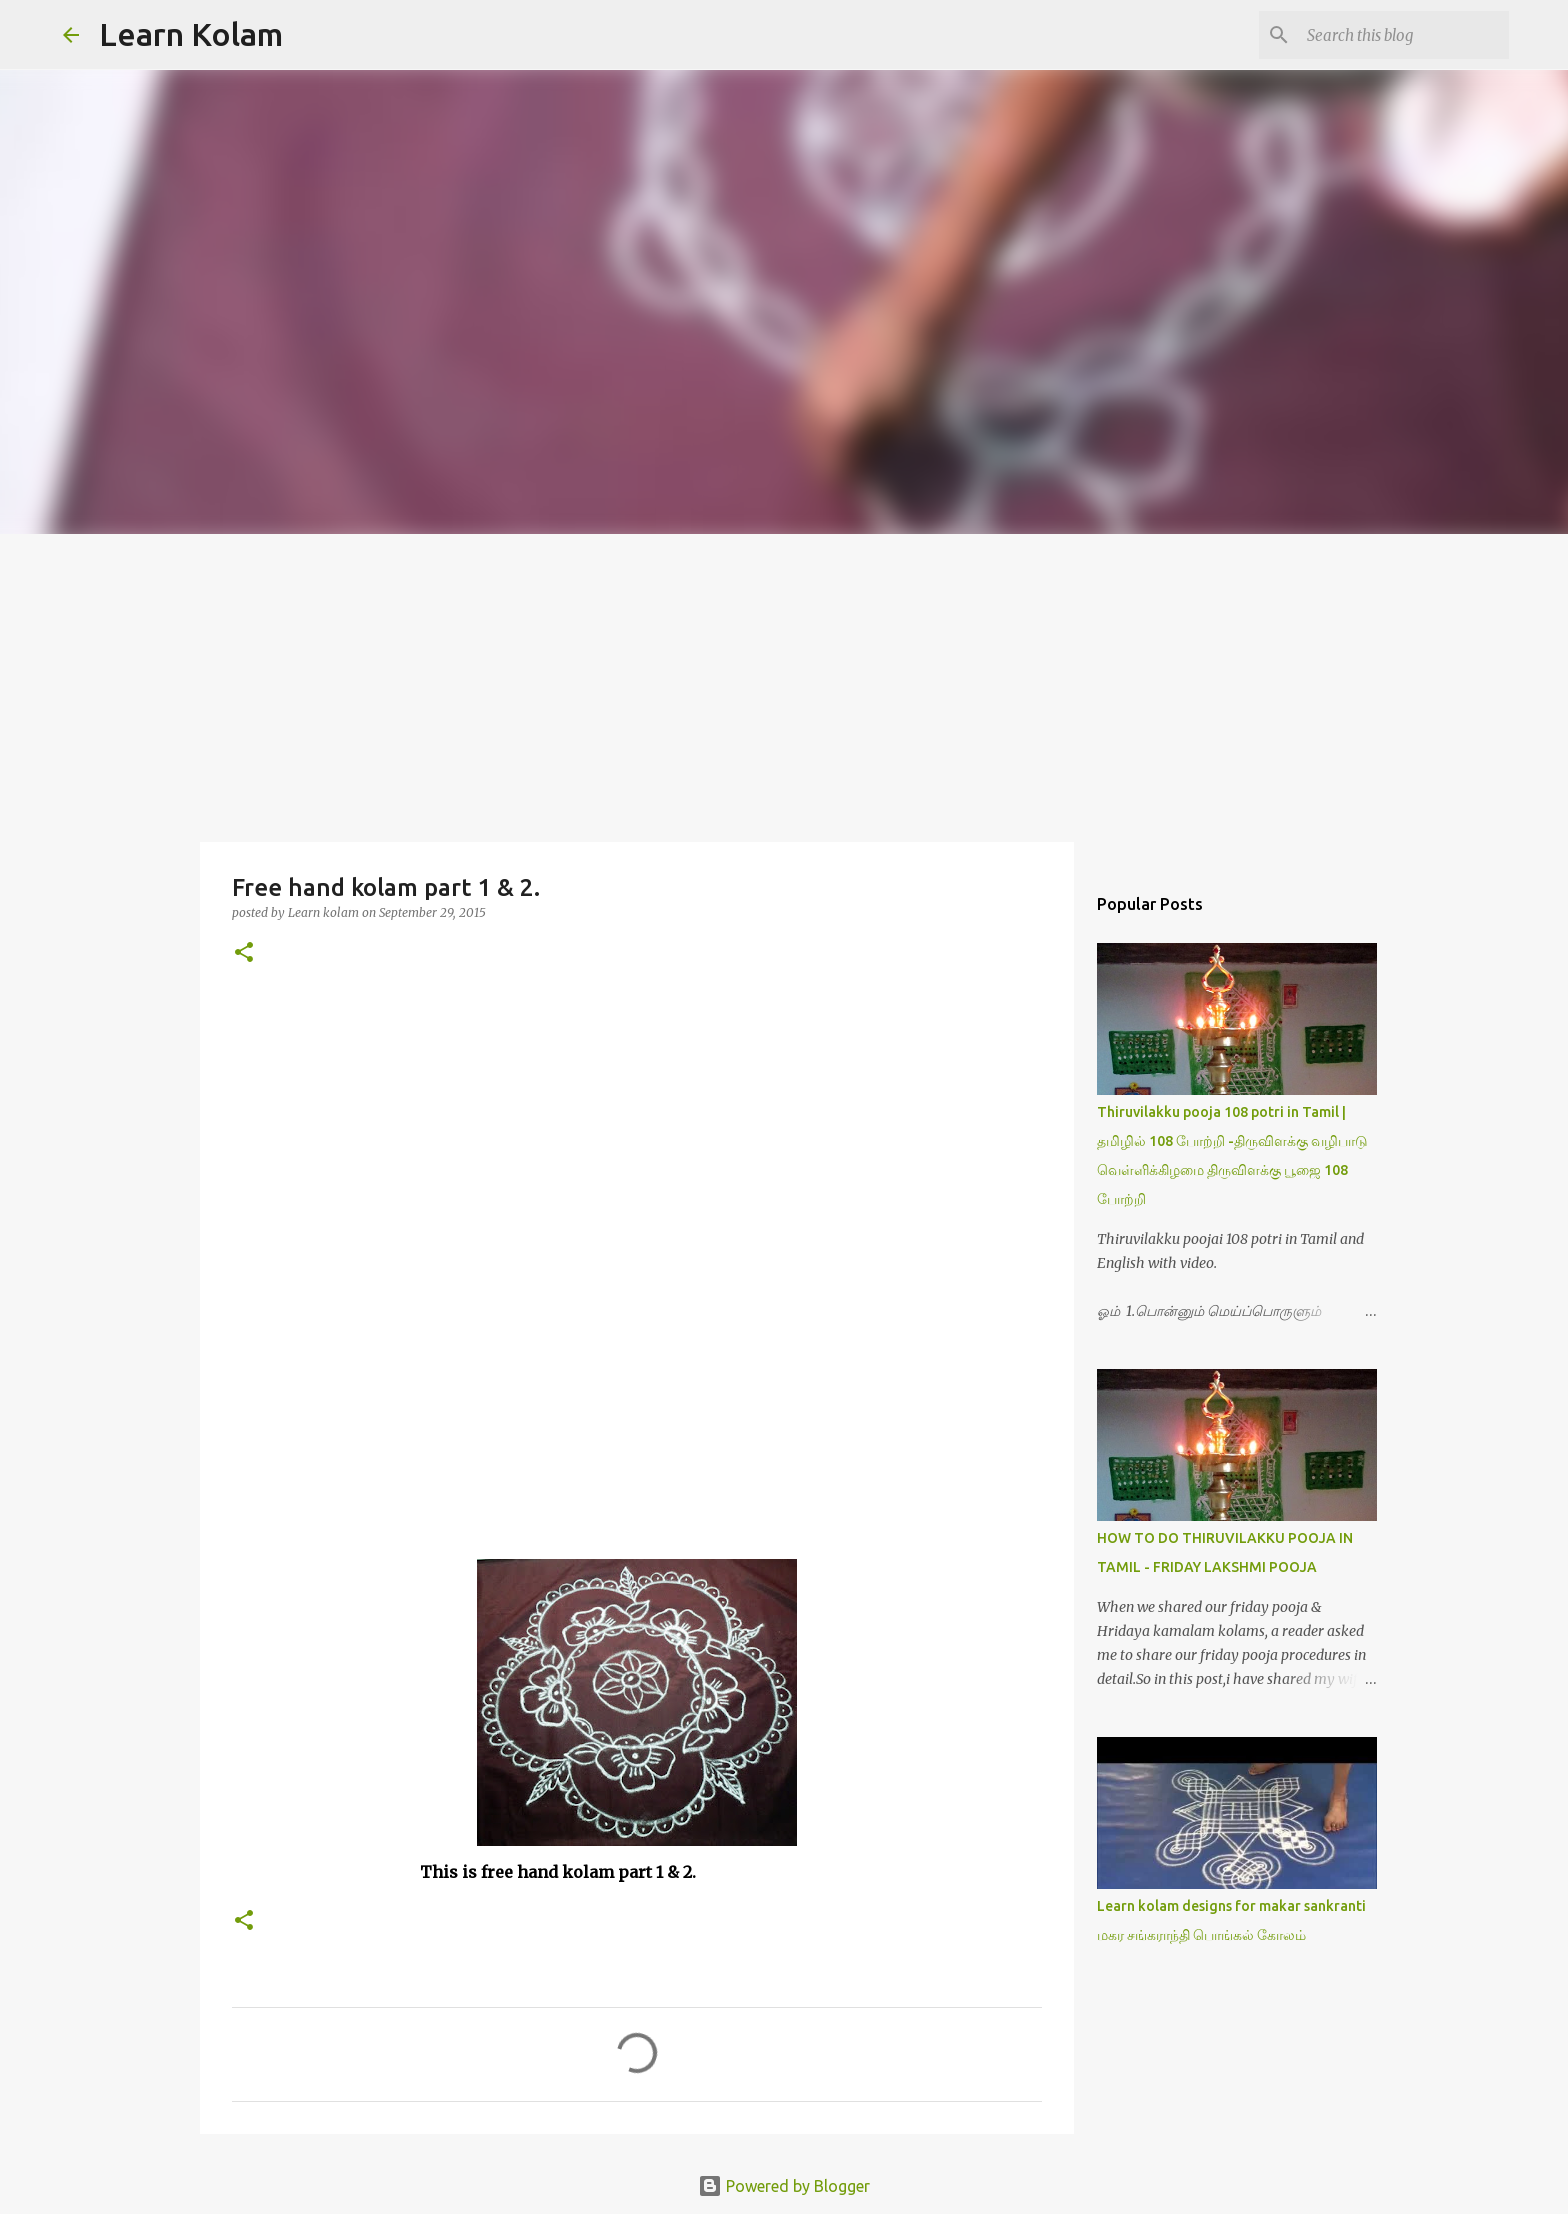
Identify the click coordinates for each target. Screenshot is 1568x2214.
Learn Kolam (191, 34)
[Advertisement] (784, 684)
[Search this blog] (1404, 35)
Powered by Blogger (784, 2186)
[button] (244, 953)
